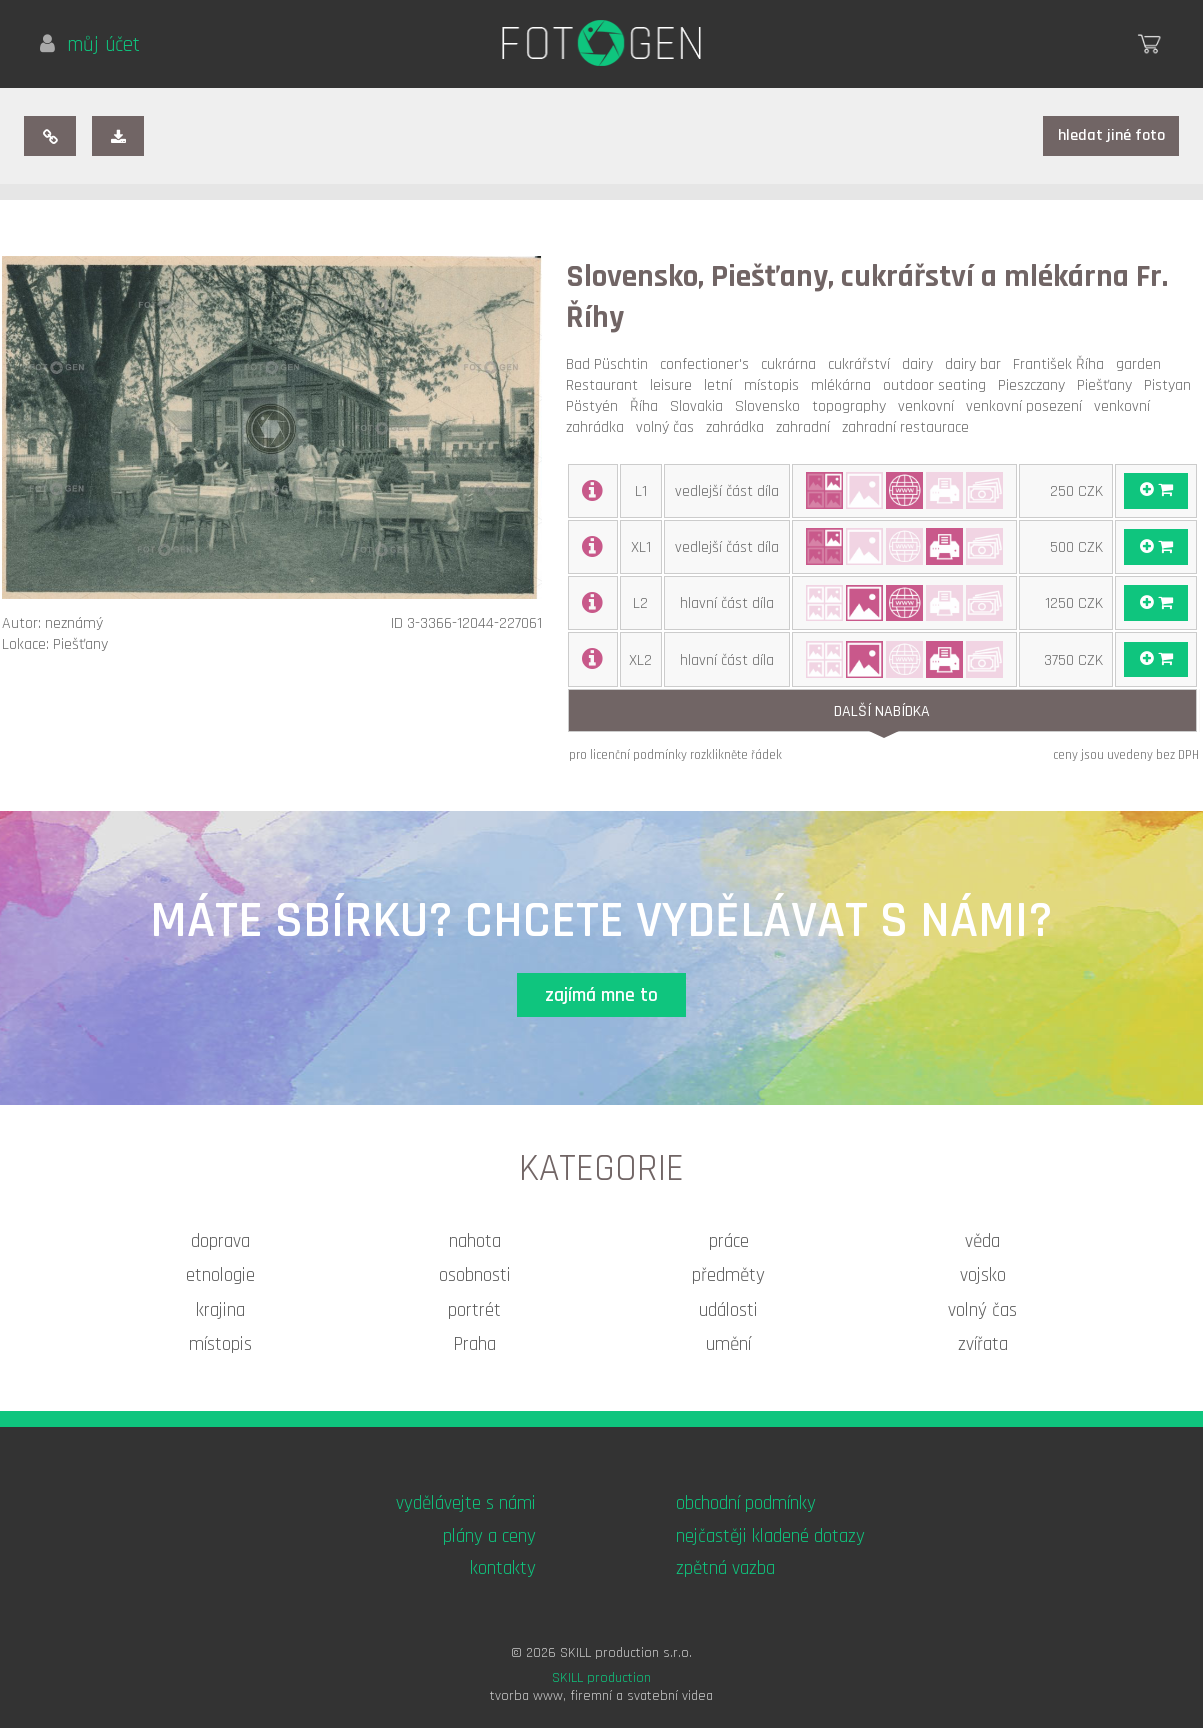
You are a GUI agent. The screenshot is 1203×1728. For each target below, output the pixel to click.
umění (728, 1344)
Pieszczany (1035, 385)
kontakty (503, 1568)
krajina (220, 1310)
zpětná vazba (725, 1568)
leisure (675, 385)
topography (853, 406)
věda (982, 1241)
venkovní (930, 406)
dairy (921, 364)
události (728, 1310)
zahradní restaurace (909, 427)
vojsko (983, 1275)
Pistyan (1171, 385)
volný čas (669, 427)
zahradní (807, 427)
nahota (475, 1241)
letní (722, 385)
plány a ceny (489, 1536)
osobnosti (475, 1275)
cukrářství (863, 364)
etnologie (220, 1275)
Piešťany (1108, 385)
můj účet (90, 45)
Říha (648, 406)
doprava (220, 1241)
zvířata (983, 1344)
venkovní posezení (1028, 406)
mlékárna (845, 385)
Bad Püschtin (611, 364)
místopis (775, 385)
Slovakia (700, 406)
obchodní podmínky (746, 1503)
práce (729, 1241)
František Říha (1062, 364)
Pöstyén (596, 406)
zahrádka (739, 427)
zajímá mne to (601, 995)
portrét (474, 1310)
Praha (474, 1344)
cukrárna (792, 364)
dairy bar (977, 364)
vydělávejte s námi (466, 1503)
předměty (728, 1275)
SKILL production (601, 1678)
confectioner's (708, 364)
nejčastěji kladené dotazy (770, 1536)
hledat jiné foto (1111, 135)
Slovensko (771, 406)
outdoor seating (938, 385)
